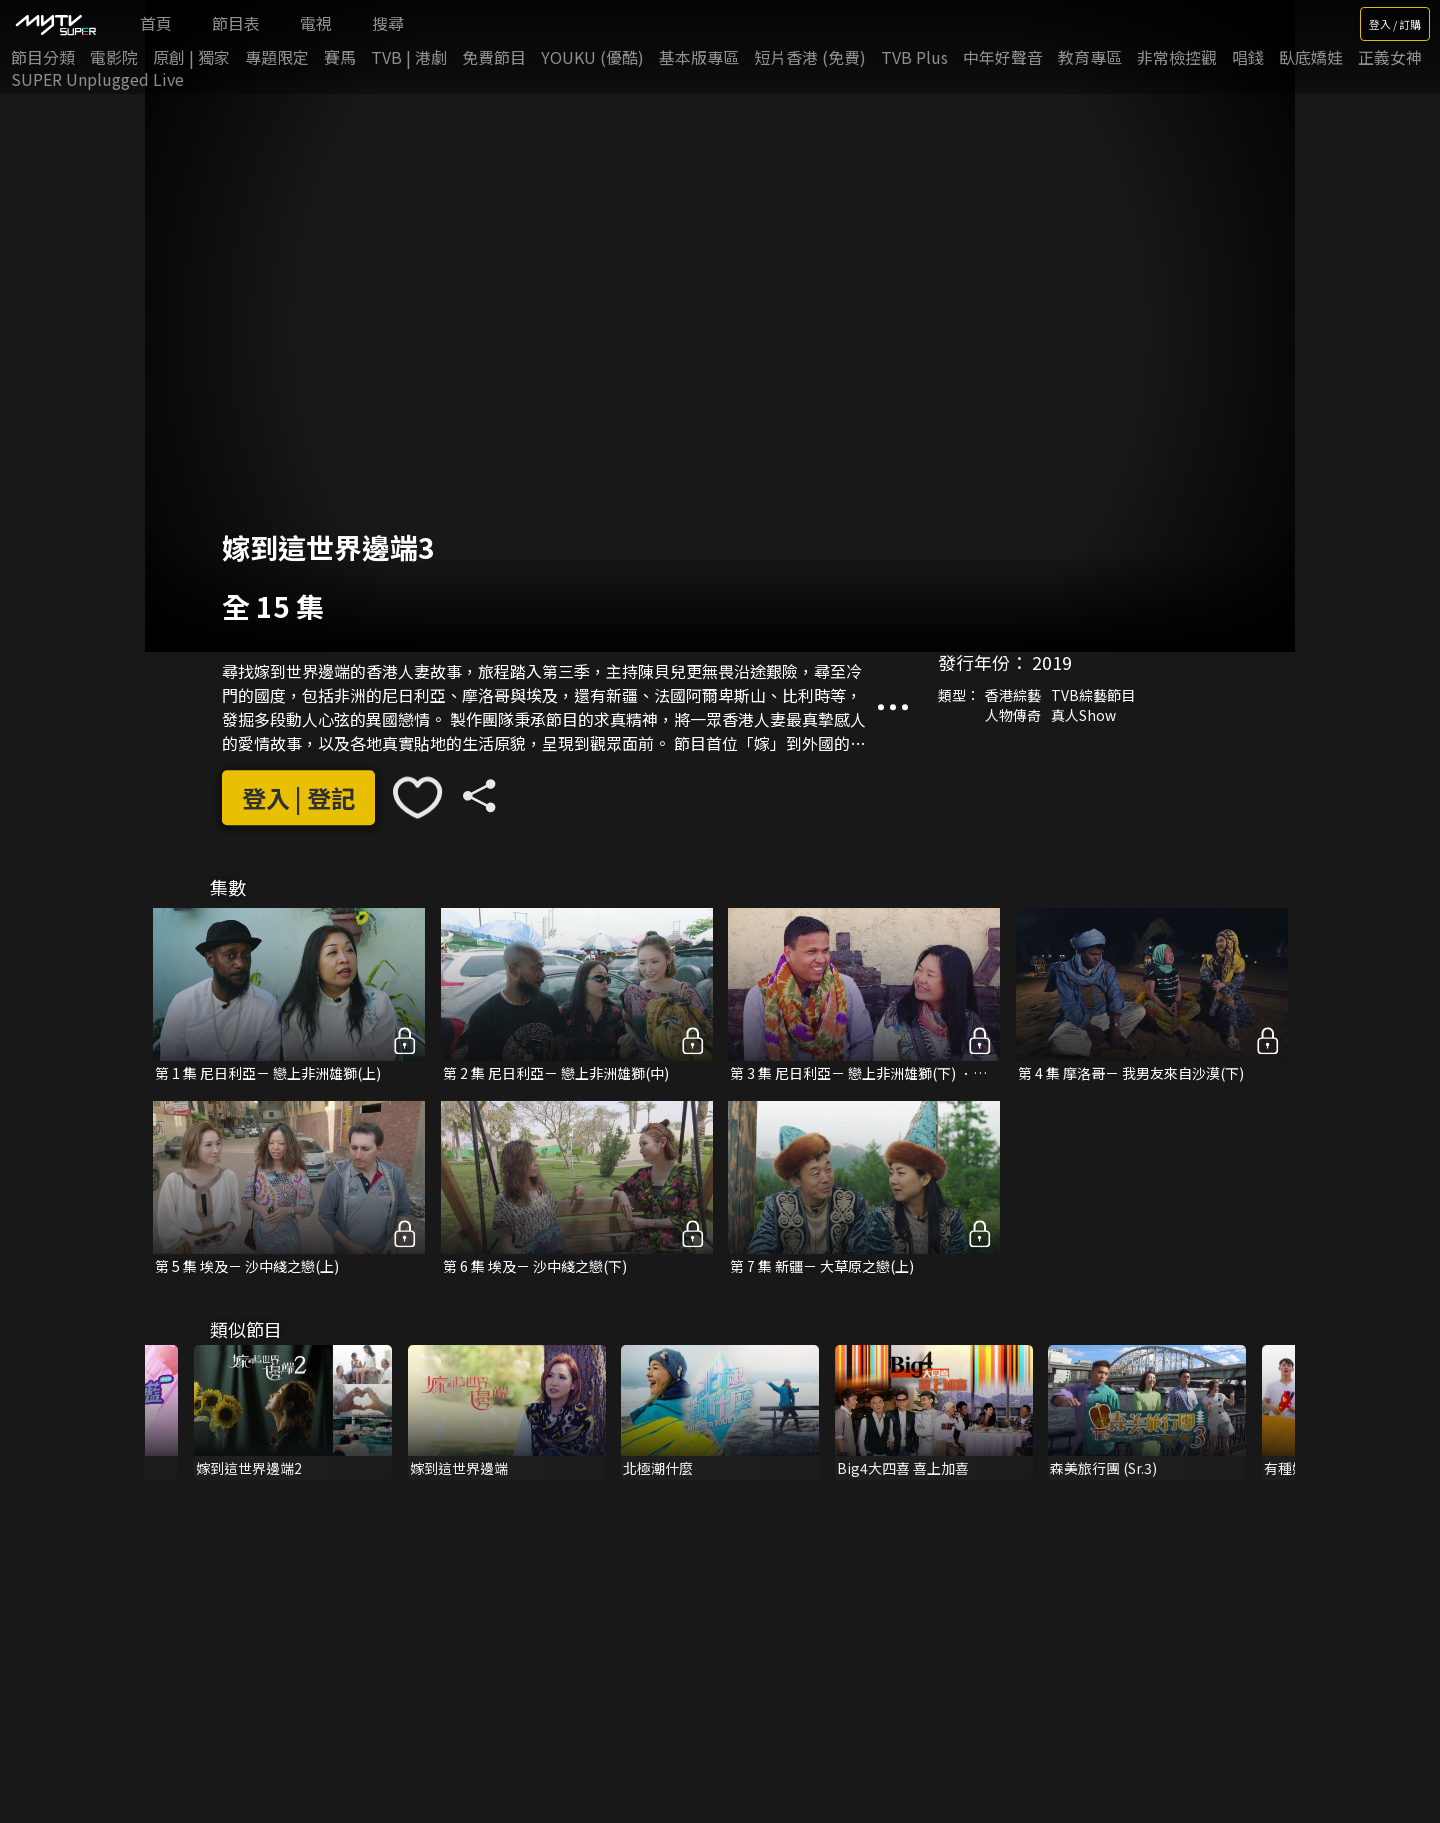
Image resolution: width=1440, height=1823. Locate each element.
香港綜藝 (1013, 695)
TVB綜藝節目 (1093, 695)
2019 (1052, 662)
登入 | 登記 (298, 797)
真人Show (1083, 715)
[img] (55, 24)
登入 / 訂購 (1395, 24)
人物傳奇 (1013, 715)
